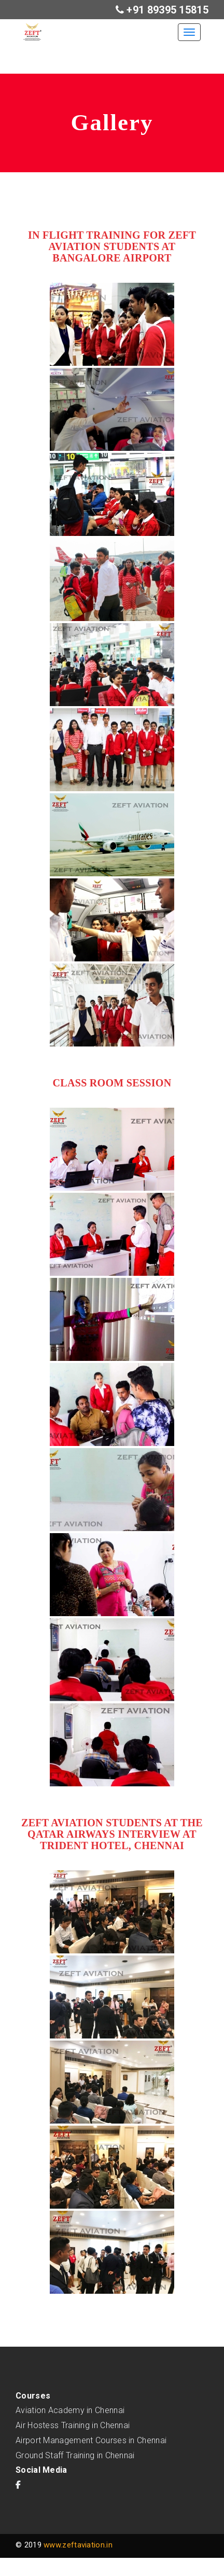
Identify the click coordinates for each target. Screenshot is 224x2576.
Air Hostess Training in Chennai (73, 2425)
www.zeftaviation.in (78, 2545)
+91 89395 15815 (166, 10)
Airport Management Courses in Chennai (91, 2440)
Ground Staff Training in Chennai (75, 2455)
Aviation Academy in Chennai (70, 2410)
